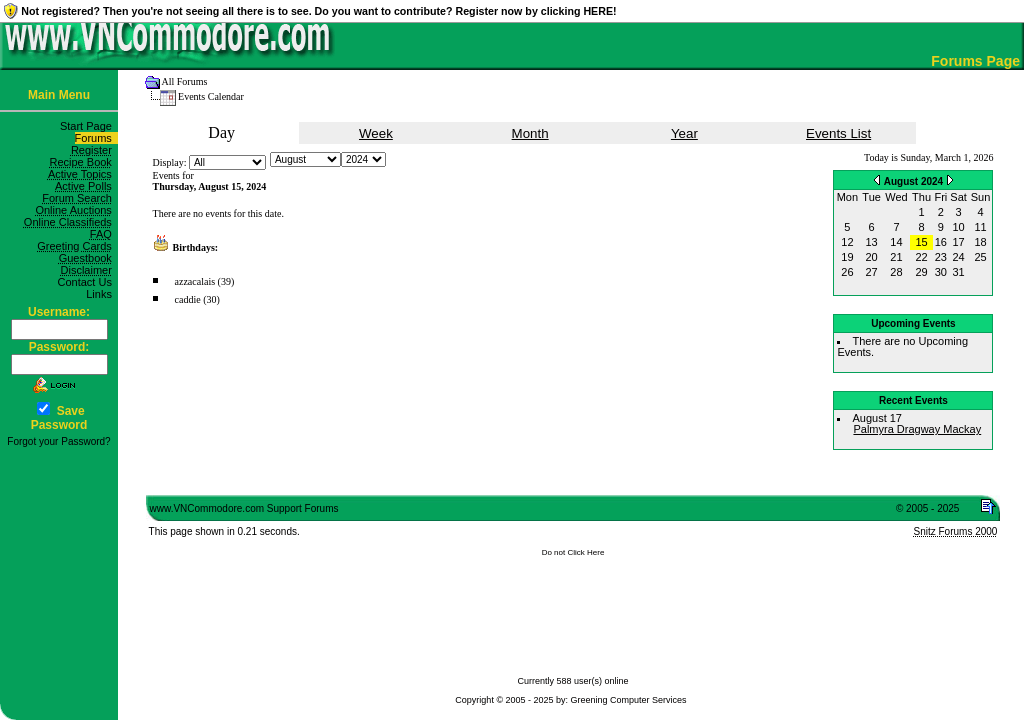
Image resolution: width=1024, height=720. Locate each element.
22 (921, 257)
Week (376, 133)
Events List (838, 133)
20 (872, 257)
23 (941, 257)
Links (102, 294)
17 (959, 242)
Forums (96, 138)
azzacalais (195, 281)
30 (941, 272)
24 (959, 257)
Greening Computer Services (629, 700)
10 (959, 227)
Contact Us (87, 282)
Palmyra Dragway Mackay (917, 429)
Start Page (89, 126)
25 (980, 257)
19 (847, 257)
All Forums (185, 81)
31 (959, 272)
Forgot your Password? (58, 441)
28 (896, 272)
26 (847, 272)
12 (847, 242)
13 (872, 242)
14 (896, 242)
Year (684, 133)
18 (980, 242)
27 (872, 272)
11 (980, 227)
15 (921, 242)
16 (941, 242)
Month (530, 133)
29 (921, 272)
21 (896, 257)
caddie (188, 299)
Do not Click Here (573, 552)
